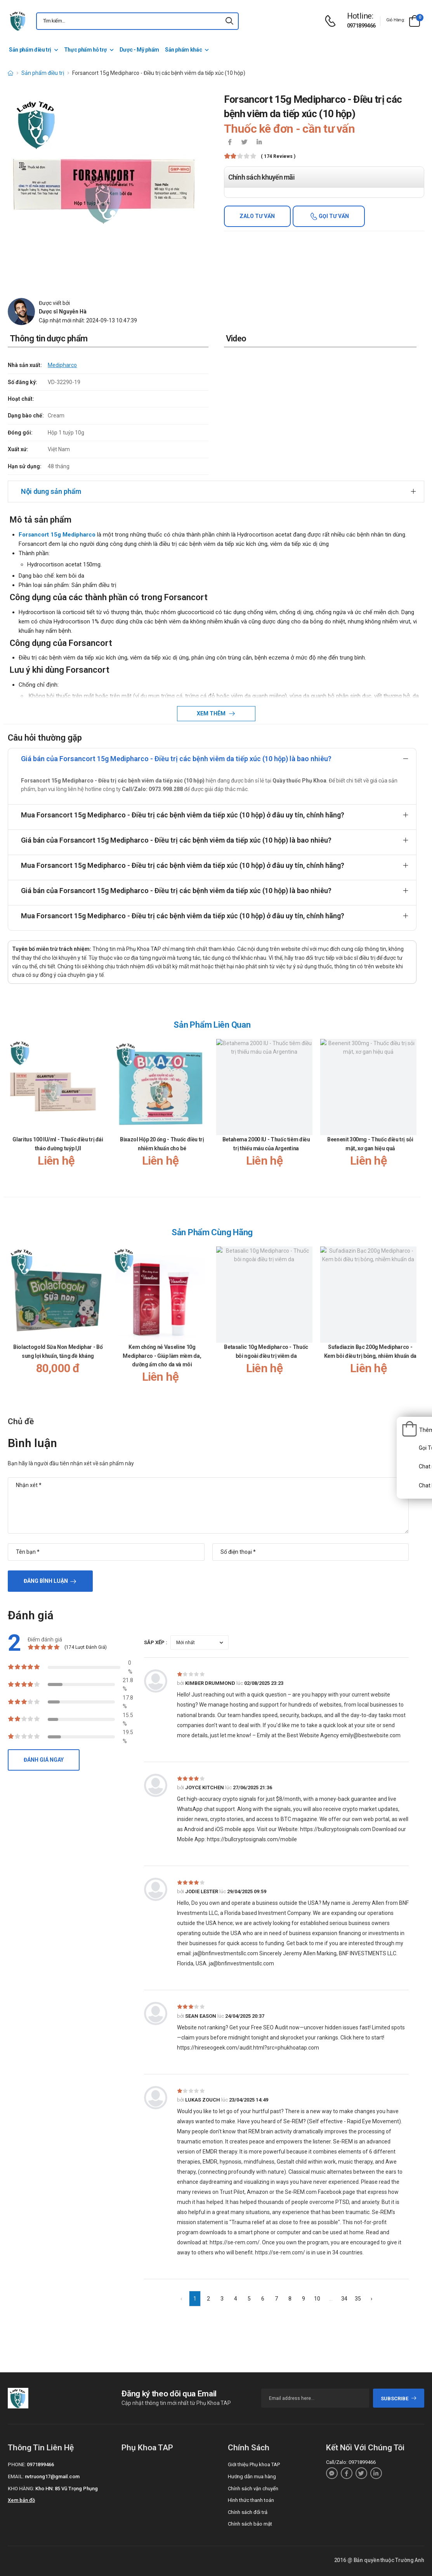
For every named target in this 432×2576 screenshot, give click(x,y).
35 (358, 2299)
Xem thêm (212, 713)
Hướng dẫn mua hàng (252, 2476)
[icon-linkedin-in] (259, 143)
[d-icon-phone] (332, 21)
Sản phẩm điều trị (30, 50)
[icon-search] (229, 21)
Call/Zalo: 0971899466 (351, 2462)
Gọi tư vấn (333, 216)
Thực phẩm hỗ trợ (85, 50)
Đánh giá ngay (44, 1760)
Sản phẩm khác (183, 50)
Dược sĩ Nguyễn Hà (63, 311)
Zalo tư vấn (257, 216)
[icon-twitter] (244, 143)
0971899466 (361, 25)
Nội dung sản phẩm (51, 491)
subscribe (399, 2398)
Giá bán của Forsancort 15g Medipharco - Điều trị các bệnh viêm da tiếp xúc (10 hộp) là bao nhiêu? (176, 759)
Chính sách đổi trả (247, 2512)
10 (317, 2299)
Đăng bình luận (46, 1581)
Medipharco (62, 365)
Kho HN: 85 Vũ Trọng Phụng (66, 2488)
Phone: (17, 2464)
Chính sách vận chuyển (253, 2488)
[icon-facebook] (230, 143)
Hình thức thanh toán (251, 2500)
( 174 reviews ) (278, 156)
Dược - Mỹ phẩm (139, 50)
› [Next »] (371, 2299)
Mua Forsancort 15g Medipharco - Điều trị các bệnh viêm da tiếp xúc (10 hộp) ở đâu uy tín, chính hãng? (182, 815)
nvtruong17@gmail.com (52, 2476)
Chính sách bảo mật (250, 2524)
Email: (16, 2476)
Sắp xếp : (155, 1642)
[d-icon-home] (10, 73)
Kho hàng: (21, 2488)
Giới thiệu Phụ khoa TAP (254, 2464)
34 (344, 2299)
